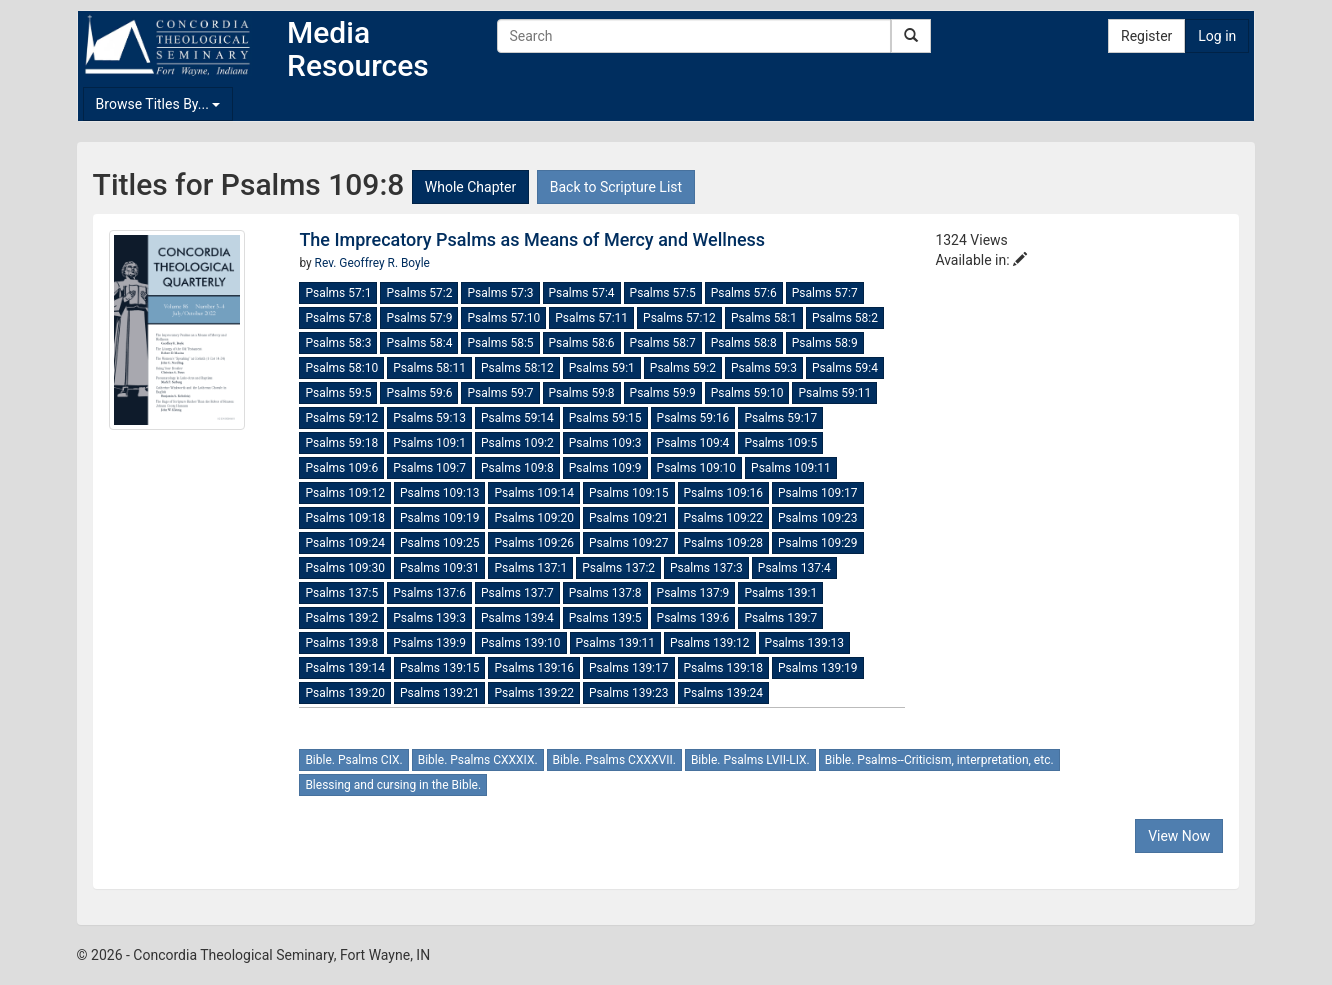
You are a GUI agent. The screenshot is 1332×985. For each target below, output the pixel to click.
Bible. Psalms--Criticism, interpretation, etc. (939, 760)
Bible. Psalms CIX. (353, 760)
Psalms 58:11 (429, 368)
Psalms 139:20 (345, 693)
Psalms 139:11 (616, 643)
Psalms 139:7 (780, 618)
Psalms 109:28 (724, 543)
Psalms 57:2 (419, 293)
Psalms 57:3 (500, 293)
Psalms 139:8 (341, 643)
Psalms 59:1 (602, 368)
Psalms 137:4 (794, 568)
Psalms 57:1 (338, 293)
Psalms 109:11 (791, 468)
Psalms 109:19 (440, 518)
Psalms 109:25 (440, 543)
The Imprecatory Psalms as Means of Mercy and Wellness (532, 239)
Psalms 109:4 (693, 443)
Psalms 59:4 (845, 368)
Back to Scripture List (616, 187)
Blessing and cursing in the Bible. (393, 785)
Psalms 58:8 (744, 343)
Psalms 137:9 (693, 593)
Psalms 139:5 (605, 618)
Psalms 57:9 (419, 318)
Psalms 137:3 (706, 568)
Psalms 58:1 (764, 318)
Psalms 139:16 (534, 668)
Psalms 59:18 (341, 443)
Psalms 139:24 (724, 693)
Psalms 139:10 (521, 643)
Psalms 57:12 (679, 318)
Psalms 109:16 (724, 493)
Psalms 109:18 (345, 518)
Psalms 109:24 (345, 543)
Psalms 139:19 (818, 668)
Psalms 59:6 (419, 393)
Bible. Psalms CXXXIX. (478, 760)
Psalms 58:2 (845, 318)
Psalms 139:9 (429, 643)
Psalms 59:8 (582, 393)
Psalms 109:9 (605, 468)
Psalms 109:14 (534, 493)
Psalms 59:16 (693, 418)
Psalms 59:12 (341, 418)
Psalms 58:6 (582, 343)
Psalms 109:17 (818, 493)
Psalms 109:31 (440, 568)
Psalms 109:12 (345, 493)
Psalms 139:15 (440, 668)
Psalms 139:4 (517, 618)
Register (1146, 36)
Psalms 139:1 (780, 593)
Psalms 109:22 (724, 518)
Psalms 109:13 (440, 493)
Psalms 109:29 (818, 543)
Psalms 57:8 (338, 318)
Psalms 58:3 (338, 343)
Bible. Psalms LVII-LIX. (750, 760)
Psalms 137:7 (517, 593)
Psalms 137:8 (605, 593)
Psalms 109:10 (697, 468)
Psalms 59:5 (338, 393)
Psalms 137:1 (530, 568)
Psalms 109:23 (818, 518)
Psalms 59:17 (780, 418)
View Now (1179, 836)
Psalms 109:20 (534, 518)
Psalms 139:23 (629, 693)
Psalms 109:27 (629, 543)
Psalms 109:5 (780, 443)
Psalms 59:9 (663, 393)
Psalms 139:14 (345, 668)
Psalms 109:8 (517, 468)
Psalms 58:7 (663, 343)
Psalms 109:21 (629, 518)
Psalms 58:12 (517, 368)
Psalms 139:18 (724, 668)
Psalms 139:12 (710, 643)
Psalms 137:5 (341, 593)
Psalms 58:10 (341, 368)
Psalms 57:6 (744, 293)
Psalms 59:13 (429, 418)
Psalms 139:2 (341, 618)
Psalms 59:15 (605, 418)
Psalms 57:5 (663, 293)
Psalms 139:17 (629, 668)
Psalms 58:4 (419, 343)
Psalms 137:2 (618, 568)
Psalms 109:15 (629, 493)
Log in (1217, 36)
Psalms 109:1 (429, 443)
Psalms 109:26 (534, 543)
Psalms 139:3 (429, 618)
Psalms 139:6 (693, 618)
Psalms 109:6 (341, 468)
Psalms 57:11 (591, 318)
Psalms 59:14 (517, 418)
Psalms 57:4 (582, 293)
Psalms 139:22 (534, 693)
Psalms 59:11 (834, 393)
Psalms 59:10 (747, 393)
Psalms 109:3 (605, 443)
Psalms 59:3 (764, 368)
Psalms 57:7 (825, 293)
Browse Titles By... (158, 104)
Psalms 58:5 (500, 343)
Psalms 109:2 (517, 443)
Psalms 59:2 (683, 368)
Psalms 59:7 (500, 393)
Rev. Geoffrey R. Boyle (372, 263)
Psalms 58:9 (825, 343)
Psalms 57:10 (503, 318)
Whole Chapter (470, 187)
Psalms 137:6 (429, 593)
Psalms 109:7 (429, 468)
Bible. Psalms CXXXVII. (614, 760)
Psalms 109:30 (345, 568)
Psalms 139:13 (805, 643)
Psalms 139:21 (440, 693)
